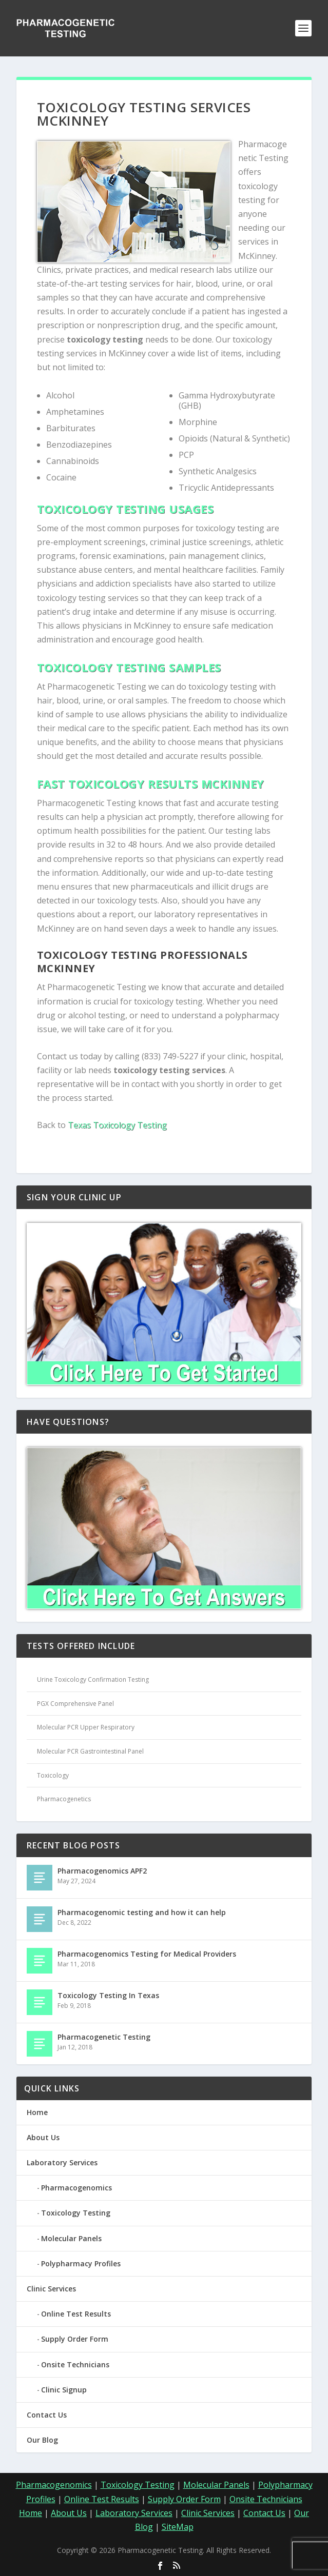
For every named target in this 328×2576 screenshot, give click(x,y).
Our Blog (42, 2440)
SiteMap (178, 2526)
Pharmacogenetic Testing (103, 2037)
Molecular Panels (71, 2238)
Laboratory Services (62, 2162)
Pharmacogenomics (76, 2187)
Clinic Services (51, 2288)
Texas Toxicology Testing (117, 1125)
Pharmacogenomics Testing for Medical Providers (146, 1954)
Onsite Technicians (75, 2364)
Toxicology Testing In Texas (108, 1995)
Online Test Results (76, 2314)
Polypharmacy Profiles (81, 2263)
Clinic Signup (64, 2389)
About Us (43, 2137)
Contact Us (47, 2415)
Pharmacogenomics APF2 (102, 1871)
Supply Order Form (74, 2339)
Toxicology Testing (75, 2213)
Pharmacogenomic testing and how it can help (141, 1912)
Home (37, 2112)
